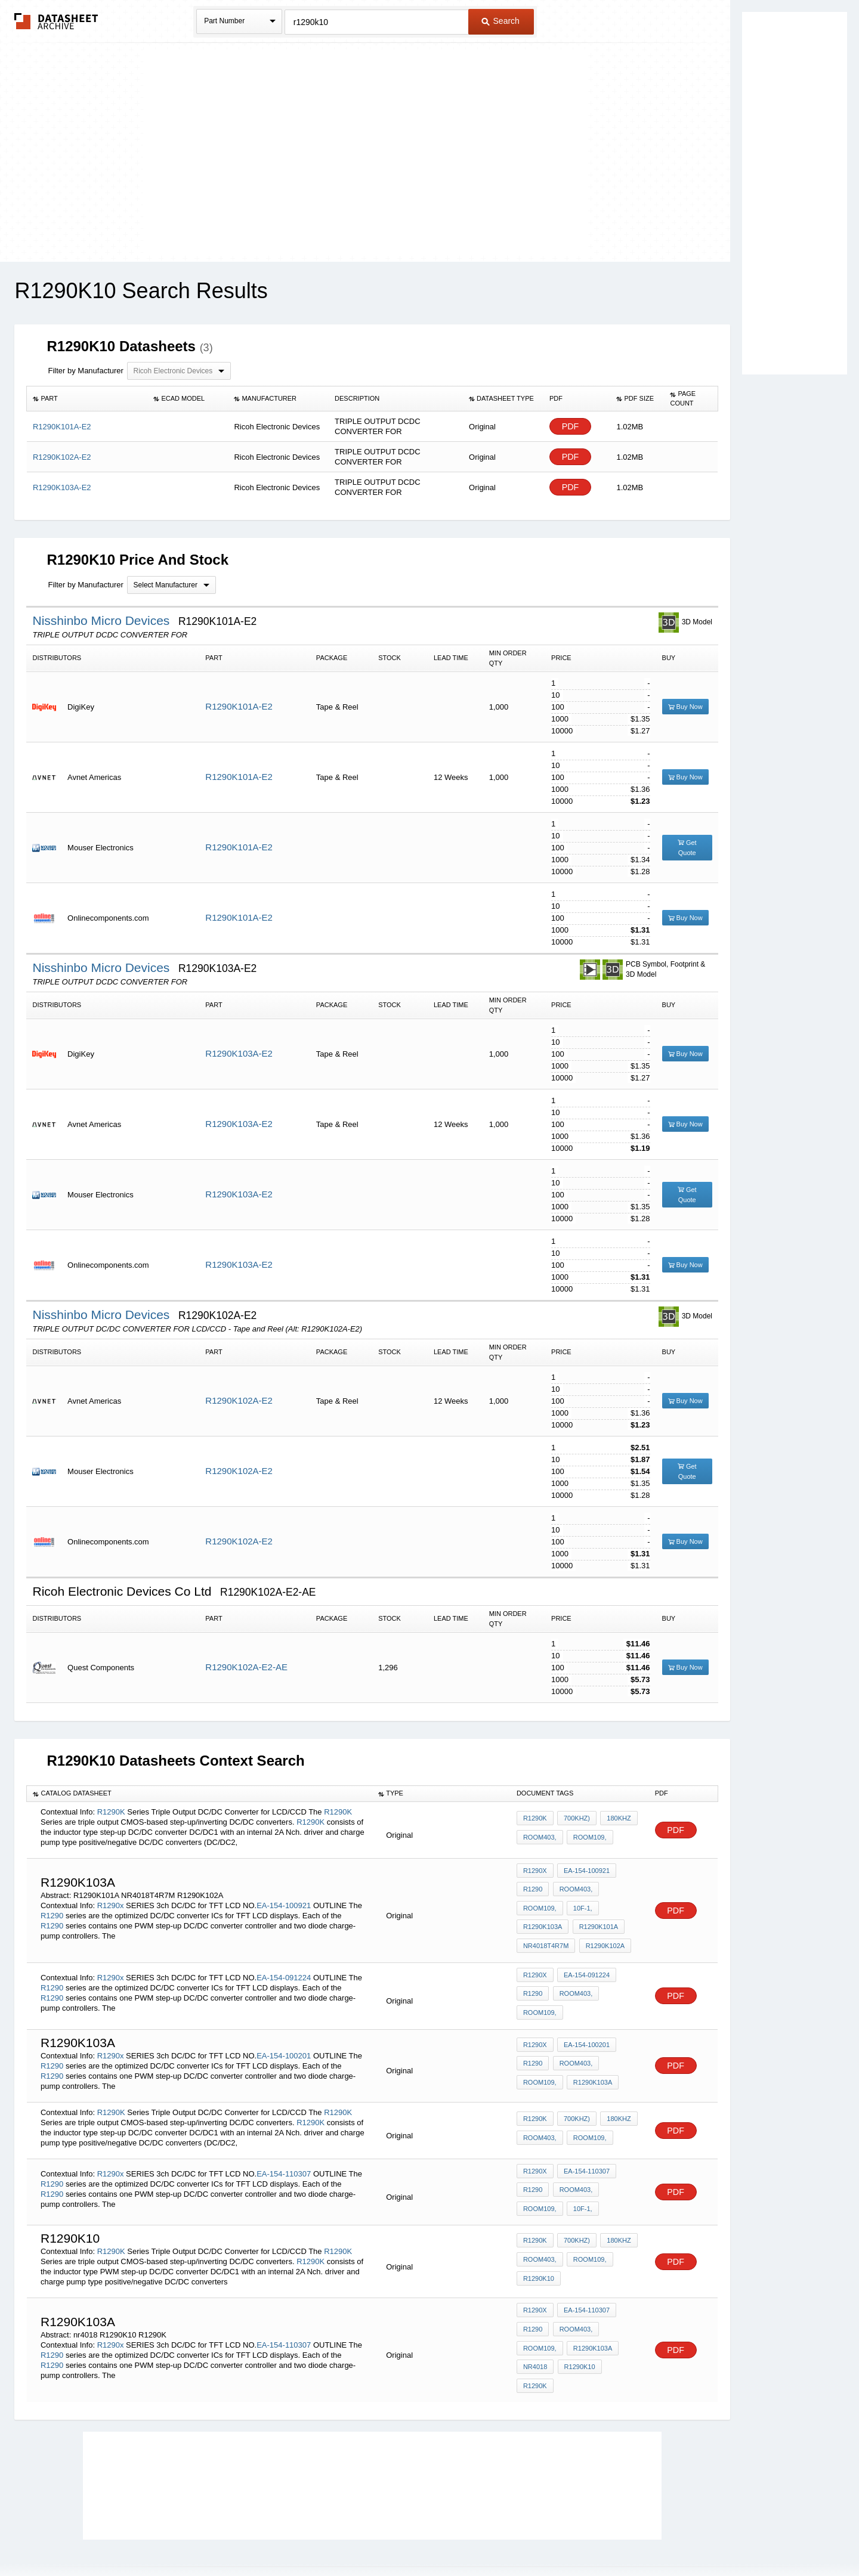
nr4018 (535, 2332)
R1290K (111, 1811)
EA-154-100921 (284, 1898)
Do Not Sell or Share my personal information (423, 2535)
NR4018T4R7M (545, 1935)
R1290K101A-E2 (239, 706)
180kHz (615, 1821)
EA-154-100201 (284, 2033)
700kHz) (575, 1821)
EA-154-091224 (284, 1959)
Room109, (588, 1837)
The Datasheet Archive (56, 21)
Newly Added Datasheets (234, 2535)
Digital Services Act (545, 2535)
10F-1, (581, 1902)
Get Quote (687, 847)
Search (500, 21)
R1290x (110, 1898)
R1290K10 (538, 2246)
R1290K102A (602, 1935)
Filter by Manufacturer (85, 370)
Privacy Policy (312, 2535)
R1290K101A (596, 1918)
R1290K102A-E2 (239, 1400)
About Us (652, 2535)
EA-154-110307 (284, 2147)
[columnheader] (87, 398)
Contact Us (607, 2535)
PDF (570, 426)
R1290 (52, 1908)
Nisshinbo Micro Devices (102, 620)
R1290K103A (542, 1918)
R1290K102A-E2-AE (246, 1667)
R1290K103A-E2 (239, 1053)
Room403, (540, 1837)
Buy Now (685, 706)
